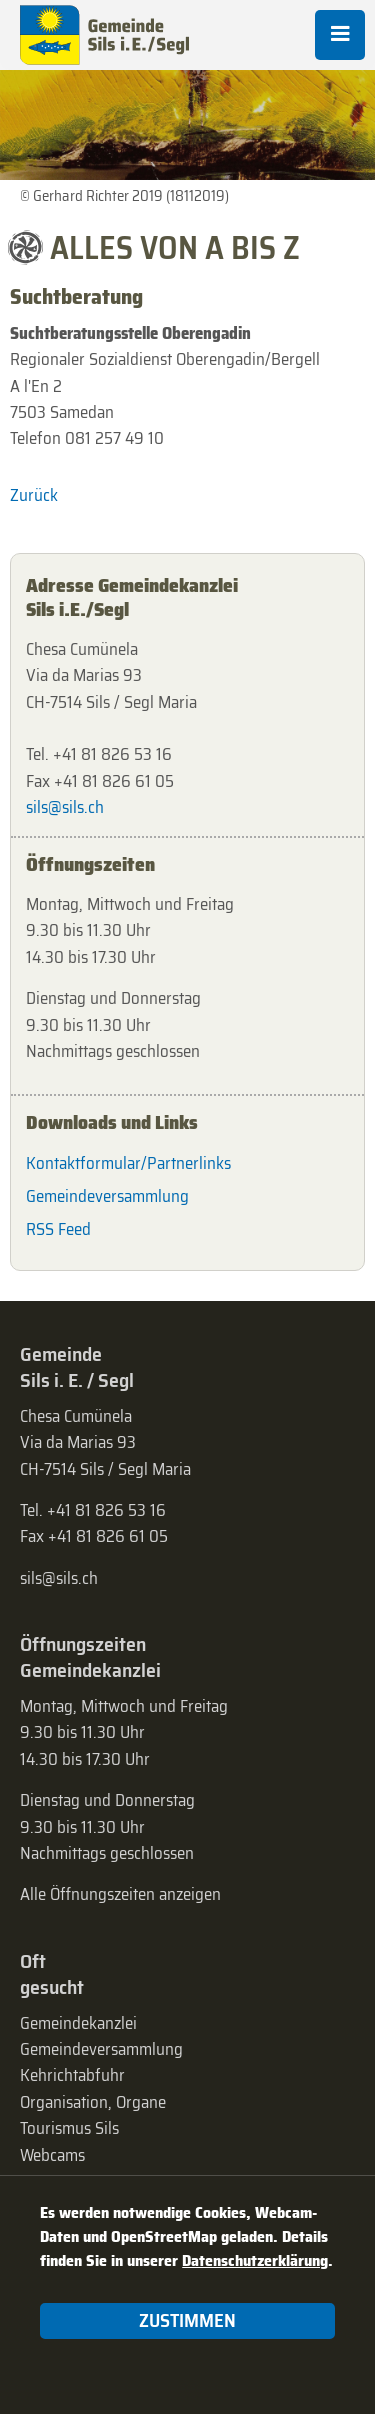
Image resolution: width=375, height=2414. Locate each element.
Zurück (34, 495)
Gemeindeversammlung (107, 1196)
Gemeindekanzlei (78, 2023)
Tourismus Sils (69, 2128)
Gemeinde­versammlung (101, 2049)
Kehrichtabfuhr (72, 2075)
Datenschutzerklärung (255, 2260)
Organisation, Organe (93, 2102)
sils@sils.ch (65, 807)
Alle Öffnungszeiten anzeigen (120, 1894)
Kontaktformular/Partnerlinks (128, 1163)
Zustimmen (187, 2320)
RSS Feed (58, 1229)
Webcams (52, 2155)
